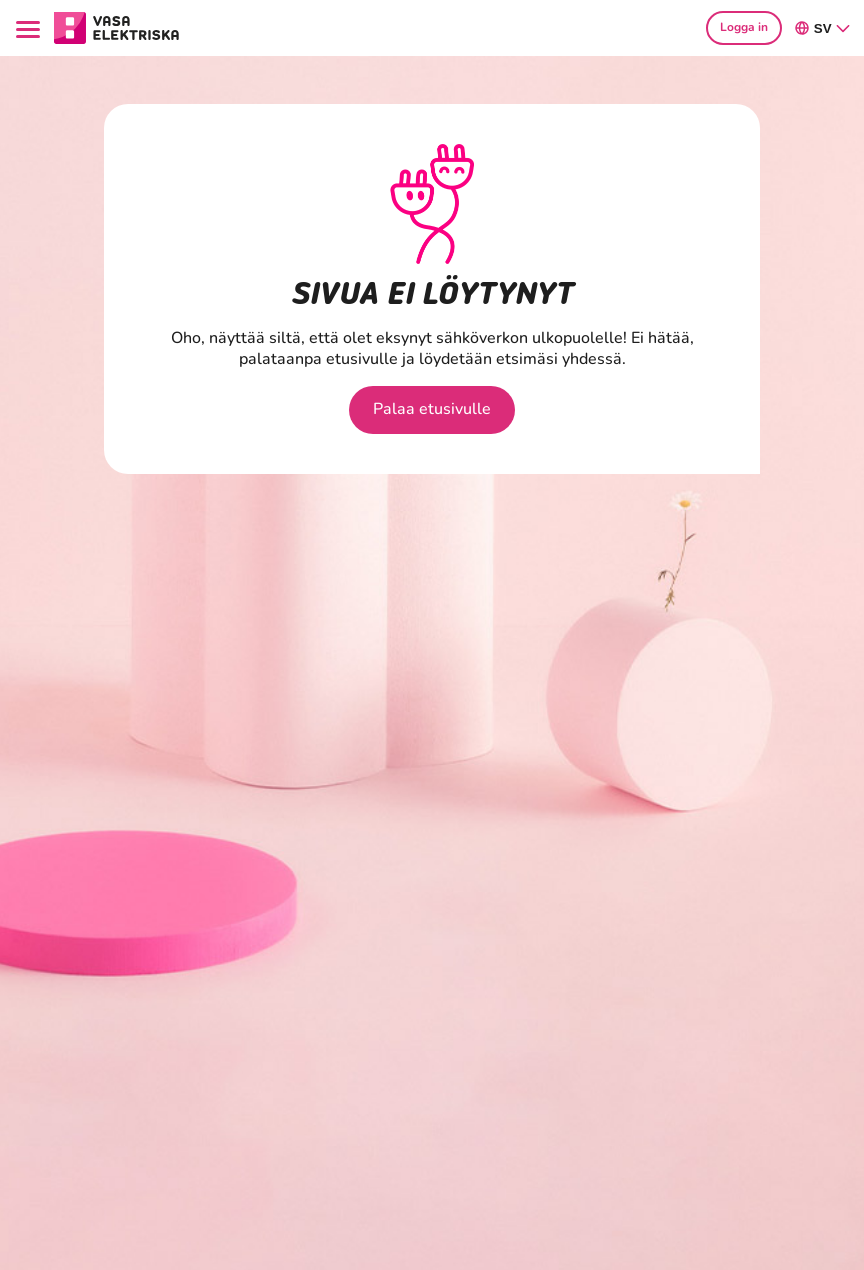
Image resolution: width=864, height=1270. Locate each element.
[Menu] (31, 27)
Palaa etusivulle (432, 409)
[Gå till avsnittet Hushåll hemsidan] (117, 26)
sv (823, 28)
